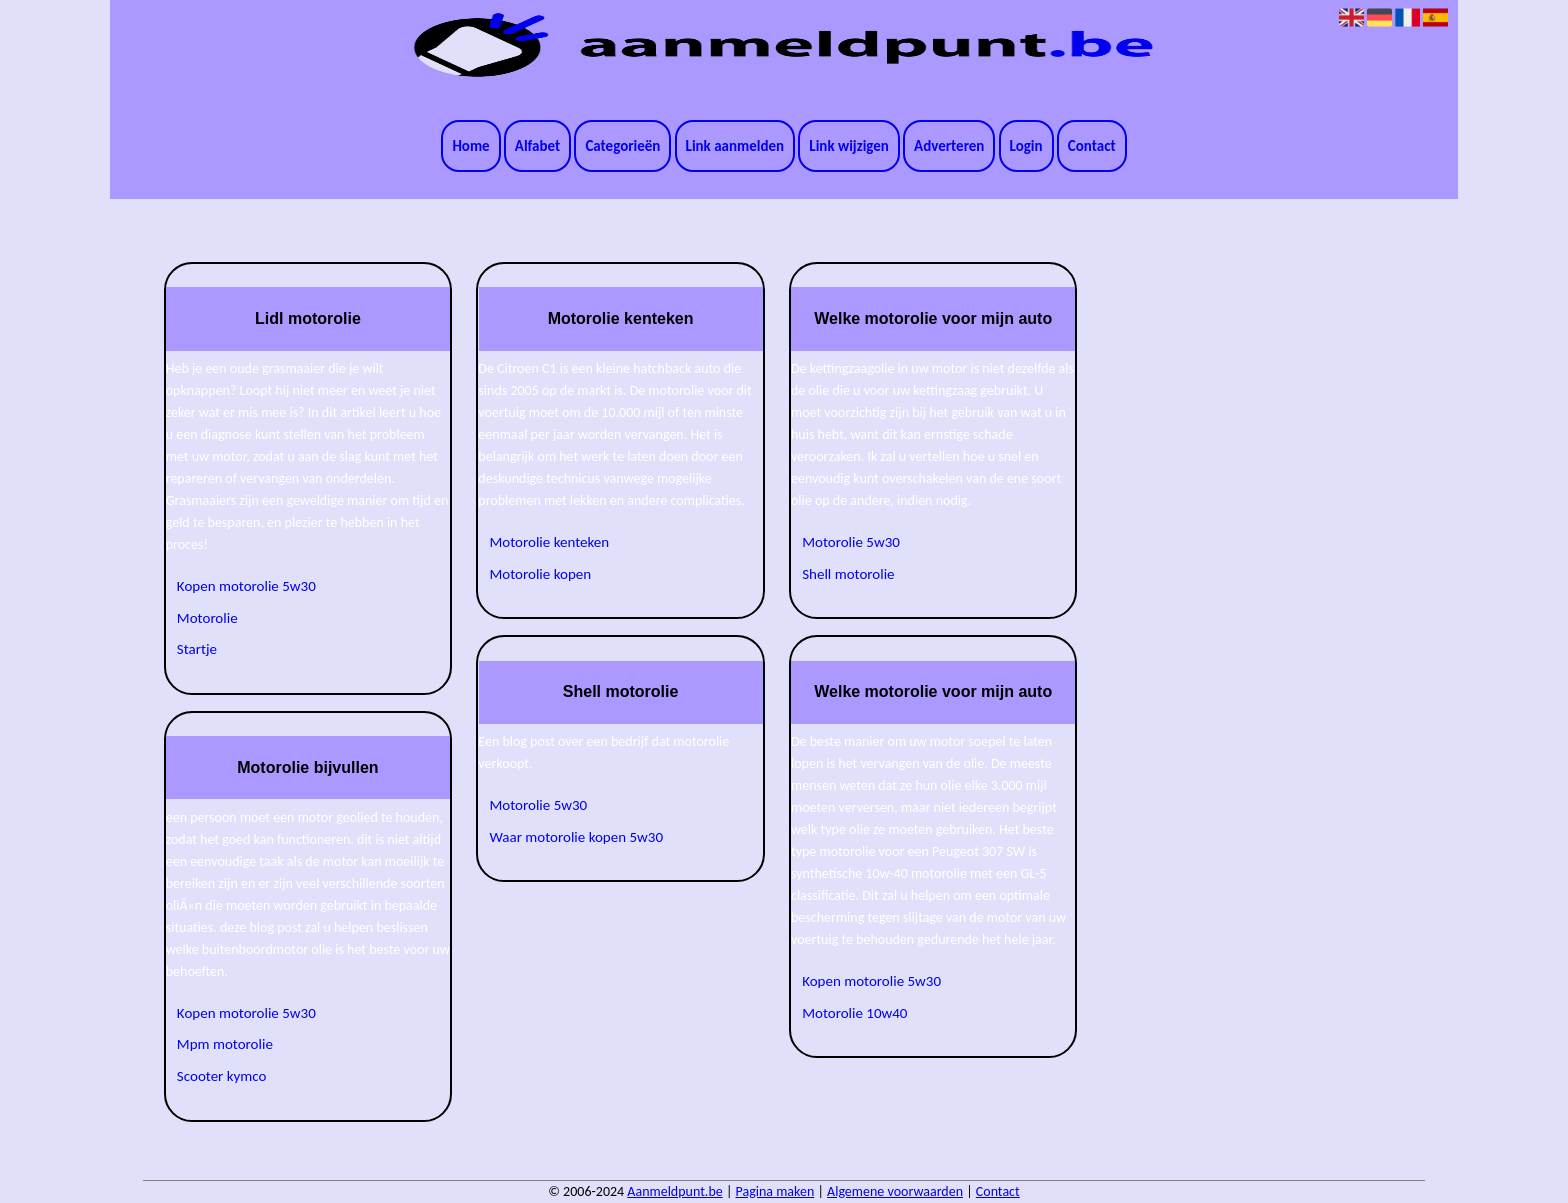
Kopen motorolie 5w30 (246, 586)
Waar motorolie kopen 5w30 (577, 837)
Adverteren (949, 146)
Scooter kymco (222, 1076)
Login (1026, 146)
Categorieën (622, 146)
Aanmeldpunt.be (674, 1191)
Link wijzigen (849, 146)
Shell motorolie (848, 574)
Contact (1092, 146)
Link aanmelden (735, 146)
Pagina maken (775, 1191)
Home (470, 146)
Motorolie (207, 618)
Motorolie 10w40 (854, 1013)
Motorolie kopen (541, 574)
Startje (197, 649)
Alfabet (537, 146)
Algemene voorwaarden (895, 1191)
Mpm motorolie (225, 1044)
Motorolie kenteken (550, 542)
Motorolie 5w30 (539, 805)
